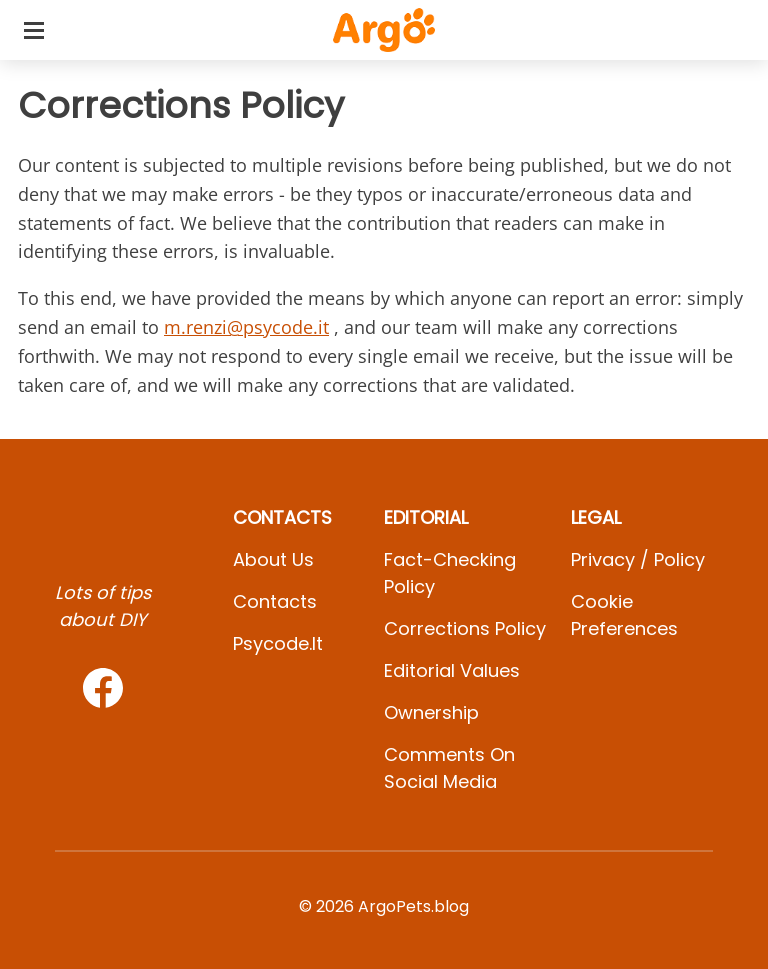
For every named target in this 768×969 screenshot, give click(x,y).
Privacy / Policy (638, 559)
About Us (273, 559)
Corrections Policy (465, 628)
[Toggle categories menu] (34, 30)
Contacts (275, 601)
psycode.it (278, 643)
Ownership (431, 712)
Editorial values (452, 670)
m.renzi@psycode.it (246, 327)
